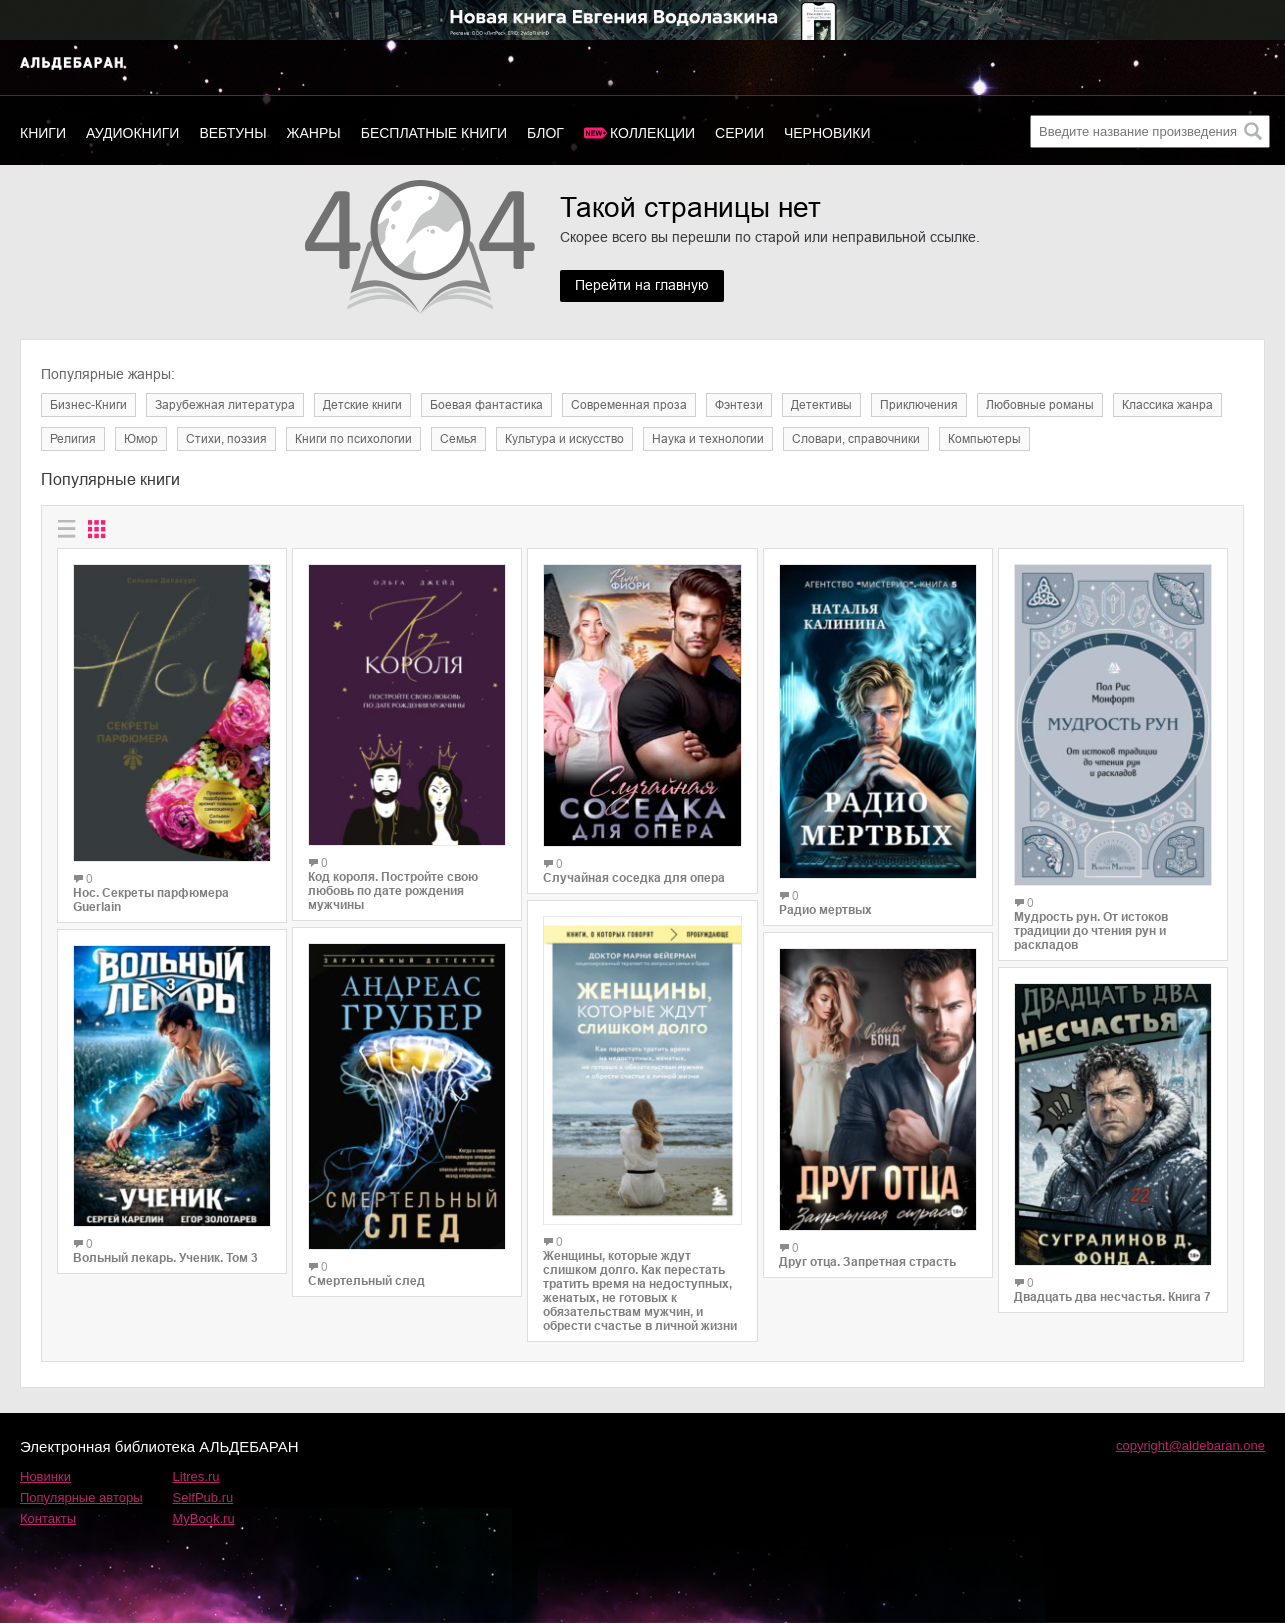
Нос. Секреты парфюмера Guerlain (151, 900)
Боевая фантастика (486, 405)
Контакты (48, 1518)
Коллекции (652, 133)
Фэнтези (739, 405)
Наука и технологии (708, 439)
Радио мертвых (825, 910)
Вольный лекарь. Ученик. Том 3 (165, 1258)
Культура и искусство (564, 439)
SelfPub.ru (203, 1497)
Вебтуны (232, 133)
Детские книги (362, 405)
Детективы (821, 405)
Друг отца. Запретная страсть (867, 1262)
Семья (458, 439)
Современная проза (629, 405)
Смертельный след (366, 1281)
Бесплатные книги (434, 133)
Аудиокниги (132, 133)
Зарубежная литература (225, 405)
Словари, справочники (856, 439)
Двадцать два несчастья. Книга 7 (1112, 1297)
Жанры (314, 133)
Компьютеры (984, 439)
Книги (43, 133)
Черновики (827, 133)
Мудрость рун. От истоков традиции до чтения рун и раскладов (1091, 931)
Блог (545, 133)
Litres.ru (196, 1476)
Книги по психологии (353, 439)
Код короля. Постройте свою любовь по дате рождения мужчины (393, 891)
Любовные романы (1040, 405)
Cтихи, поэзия (226, 439)
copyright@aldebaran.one (1190, 1445)
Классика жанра (1167, 405)
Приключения (919, 405)
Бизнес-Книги (88, 405)
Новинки (45, 1476)
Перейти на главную (642, 286)
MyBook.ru (204, 1518)
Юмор (141, 439)
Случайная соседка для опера (634, 878)
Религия (73, 439)
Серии (739, 133)
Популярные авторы (81, 1497)
